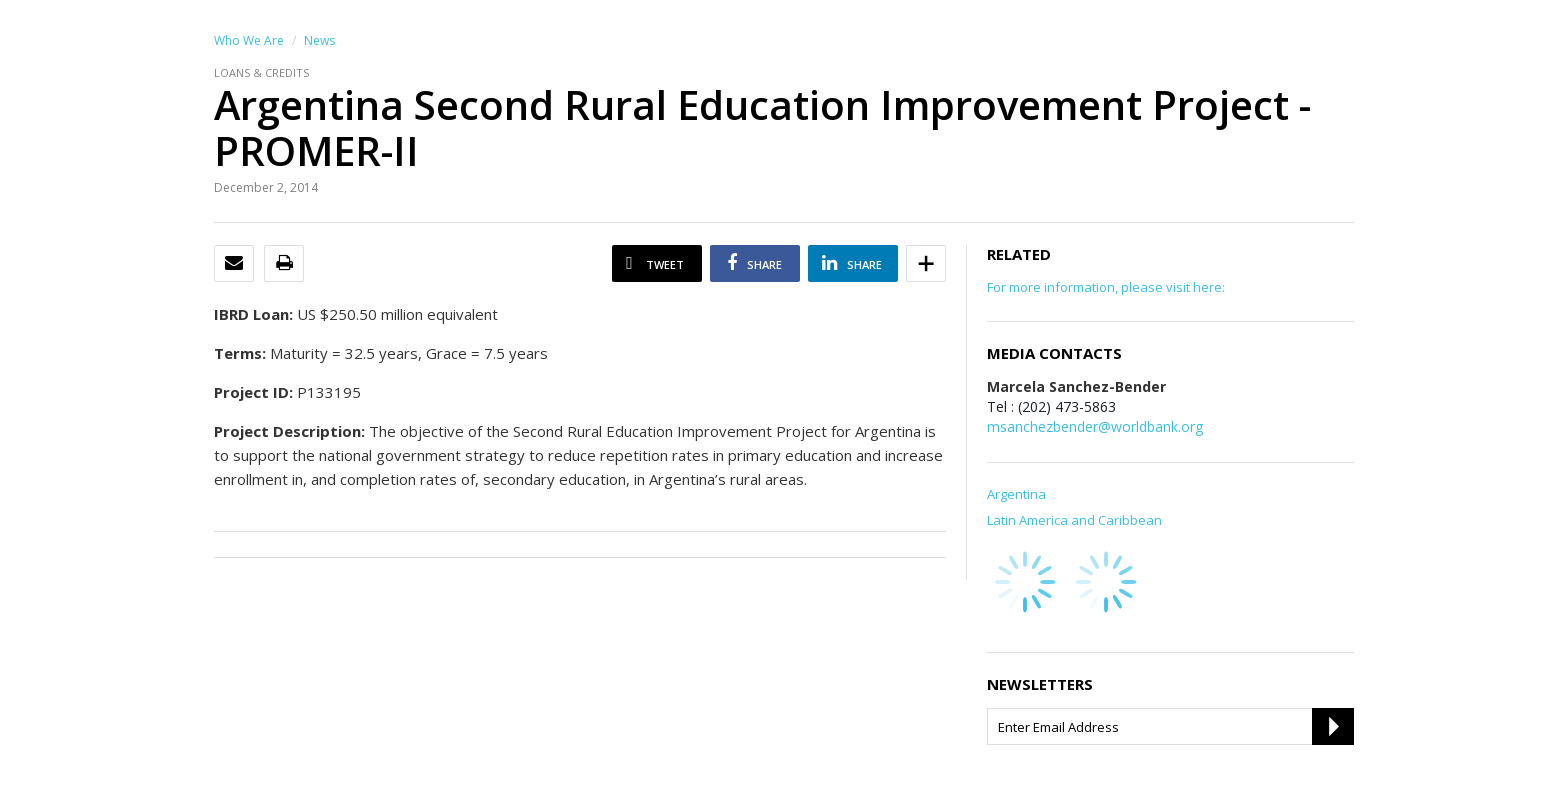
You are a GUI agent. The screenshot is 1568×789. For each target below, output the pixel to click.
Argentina (1016, 494)
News (319, 40)
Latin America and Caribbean (1074, 520)
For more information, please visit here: (1106, 287)
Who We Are (249, 40)
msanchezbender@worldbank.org (1095, 426)
